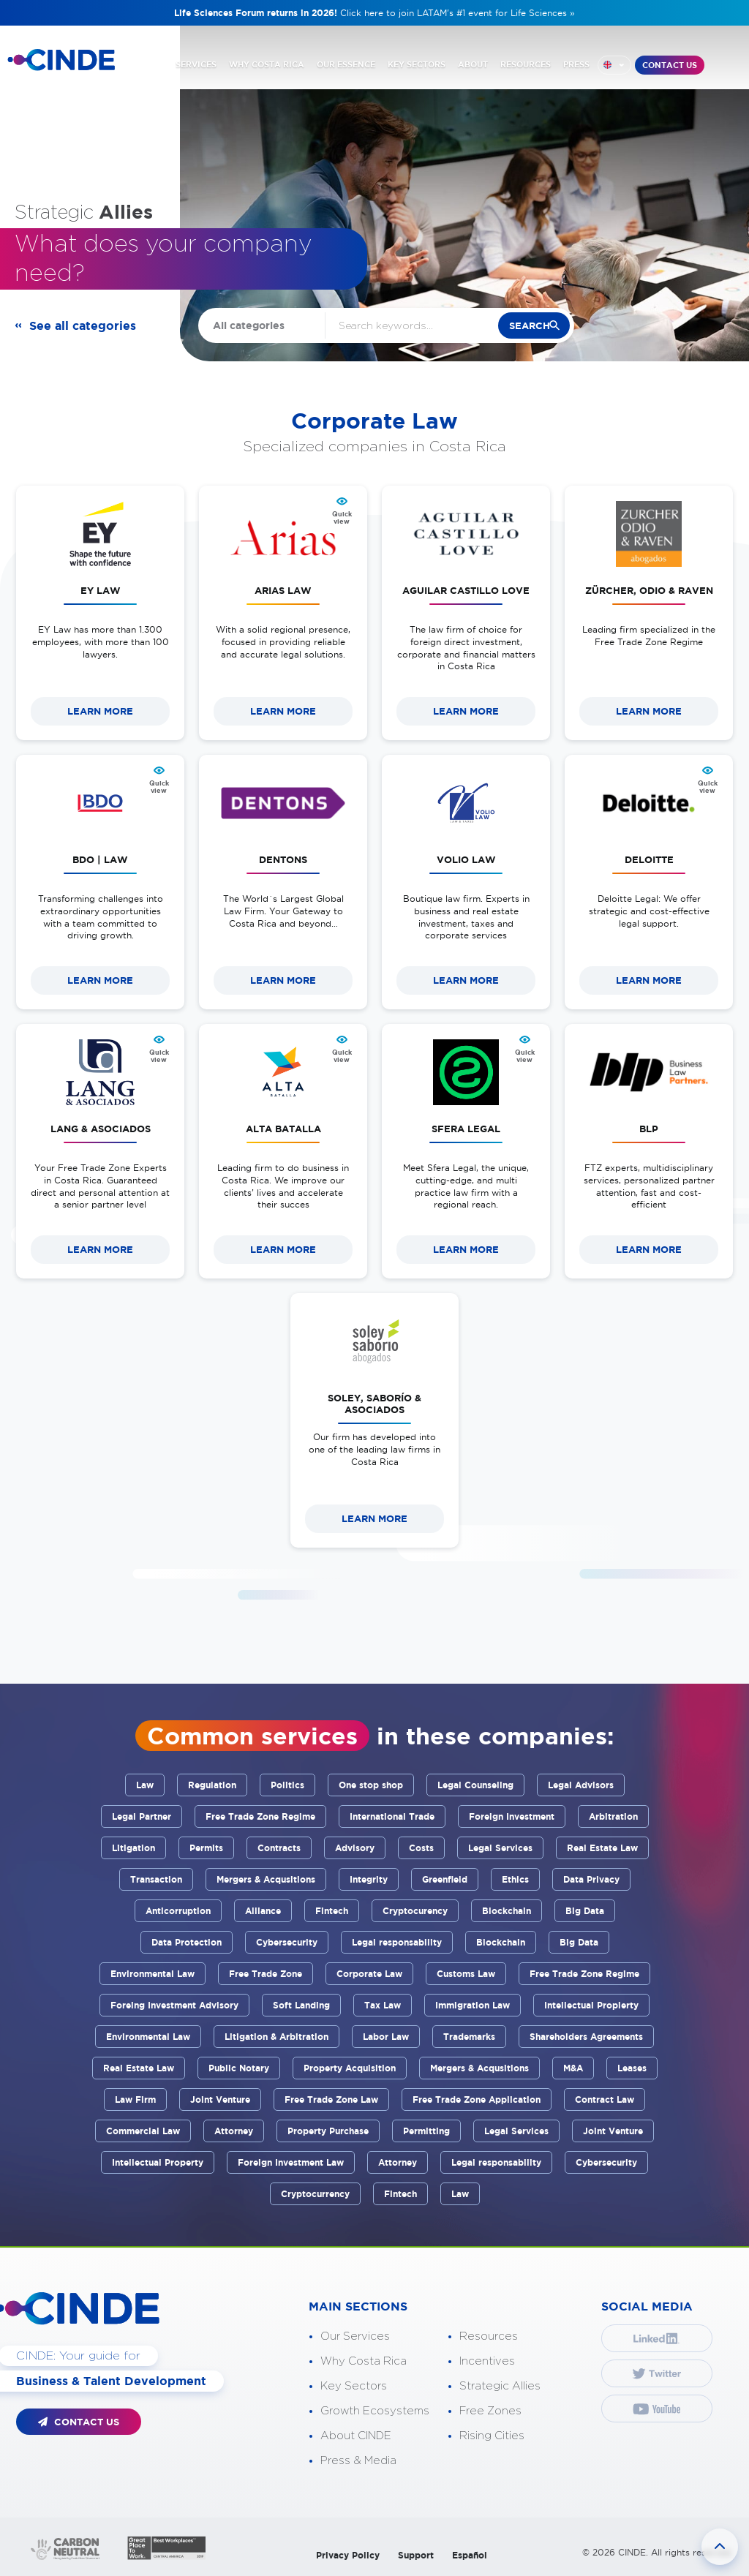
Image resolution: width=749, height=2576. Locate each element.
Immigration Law (472, 2005)
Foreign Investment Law (291, 2162)
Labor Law (386, 2036)
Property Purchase (328, 2131)
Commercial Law (143, 2131)
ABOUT (473, 64)
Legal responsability (397, 1942)
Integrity (369, 1879)
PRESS (576, 64)
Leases (632, 2068)
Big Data (584, 1911)
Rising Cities (491, 2435)
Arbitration (613, 1816)
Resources (488, 2336)
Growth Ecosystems (374, 2411)
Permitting (426, 2131)
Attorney (233, 2131)
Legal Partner (141, 1816)
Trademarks (469, 2036)
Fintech (331, 1911)
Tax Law (382, 2005)
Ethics (515, 1879)
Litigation (133, 1848)
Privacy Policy (348, 2555)
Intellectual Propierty (591, 2005)
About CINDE (355, 2435)
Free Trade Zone (265, 1973)
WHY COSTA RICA (266, 64)
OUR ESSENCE (346, 64)
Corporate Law (369, 1973)
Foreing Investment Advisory (174, 2005)
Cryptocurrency (315, 2194)
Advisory (354, 1848)
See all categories (82, 325)
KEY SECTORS (416, 64)
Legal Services (500, 1848)
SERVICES (196, 64)
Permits (206, 1848)
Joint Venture (220, 2099)
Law (145, 1785)
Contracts (279, 1848)
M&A (573, 2068)
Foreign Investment (511, 1816)
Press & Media (358, 2460)
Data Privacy (591, 1879)
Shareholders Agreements (586, 2036)
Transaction (156, 1879)
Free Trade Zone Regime (260, 1816)
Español (469, 2555)
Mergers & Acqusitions (266, 1879)
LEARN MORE (100, 711)
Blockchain (506, 1911)
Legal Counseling (475, 1785)
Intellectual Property (157, 2162)
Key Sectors (353, 2386)
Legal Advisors (581, 1785)
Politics (287, 1785)
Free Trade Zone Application (477, 2099)
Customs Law (466, 1973)
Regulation (212, 1785)
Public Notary (238, 2068)
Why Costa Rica (363, 2361)
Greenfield (444, 1879)
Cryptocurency (415, 1911)
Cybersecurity (286, 1942)
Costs (421, 1848)
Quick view (342, 518)
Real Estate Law (602, 1848)
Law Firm (135, 2099)
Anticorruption (178, 1911)
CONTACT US (669, 65)
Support (416, 2555)
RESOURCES (525, 64)
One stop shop (371, 1785)
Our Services (355, 2336)
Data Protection (186, 1942)
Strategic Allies (500, 2386)
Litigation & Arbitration (276, 2036)
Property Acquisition (350, 2068)
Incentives (487, 2361)
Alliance (263, 1911)
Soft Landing (301, 2005)
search (529, 325)
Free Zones (490, 2411)
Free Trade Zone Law (331, 2099)
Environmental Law (152, 1973)
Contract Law (604, 2099)
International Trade (392, 1816)
